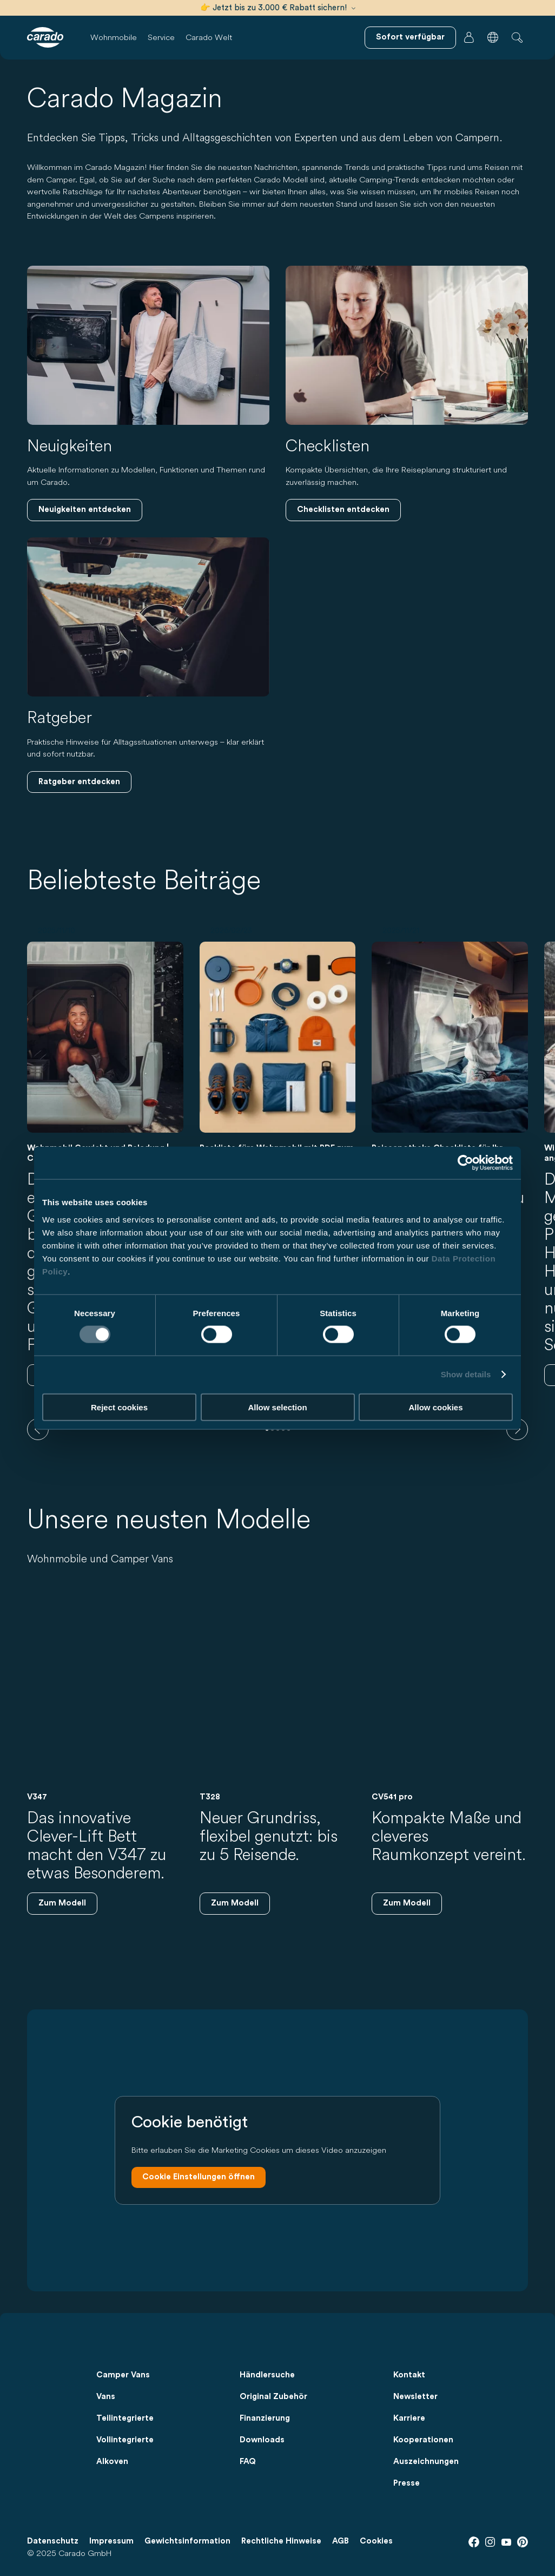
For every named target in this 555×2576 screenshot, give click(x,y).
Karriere (409, 2418)
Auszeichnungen (426, 2461)
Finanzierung (265, 2418)
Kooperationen (423, 2440)
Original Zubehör (273, 2397)
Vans (105, 2397)
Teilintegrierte (125, 2418)
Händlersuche (267, 2375)
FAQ (248, 2461)
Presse (406, 2483)
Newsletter (415, 2397)
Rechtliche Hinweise (281, 2541)
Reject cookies (119, 1406)
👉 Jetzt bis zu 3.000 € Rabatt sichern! (277, 8)
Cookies (376, 2541)
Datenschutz (52, 2541)
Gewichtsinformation (187, 2541)
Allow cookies (435, 1406)
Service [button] (161, 37)
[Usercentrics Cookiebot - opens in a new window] (465, 1163)
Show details (466, 1374)
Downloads (262, 2440)
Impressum (111, 2541)
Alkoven (112, 2461)
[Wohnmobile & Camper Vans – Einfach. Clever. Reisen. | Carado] (45, 37)
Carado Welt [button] (209, 37)
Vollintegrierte (125, 2440)
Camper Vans (123, 2375)
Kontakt (409, 2375)
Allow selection (277, 1406)
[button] (493, 37)
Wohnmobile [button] (113, 37)
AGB (340, 2541)
